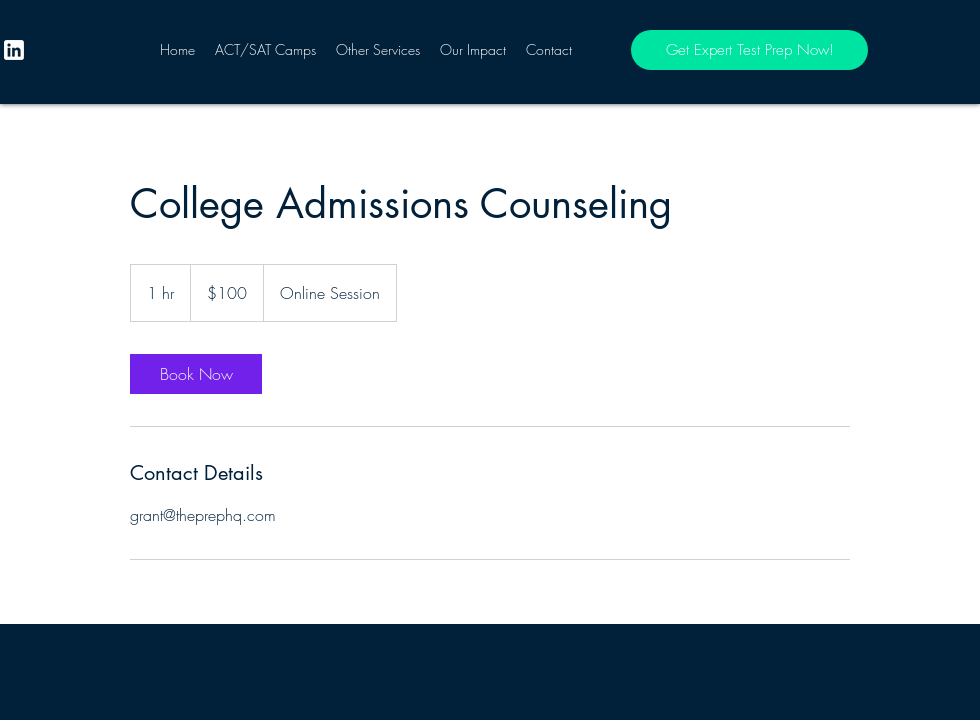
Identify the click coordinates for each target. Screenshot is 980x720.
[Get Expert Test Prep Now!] (749, 50)
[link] (196, 374)
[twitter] (14, 50)
